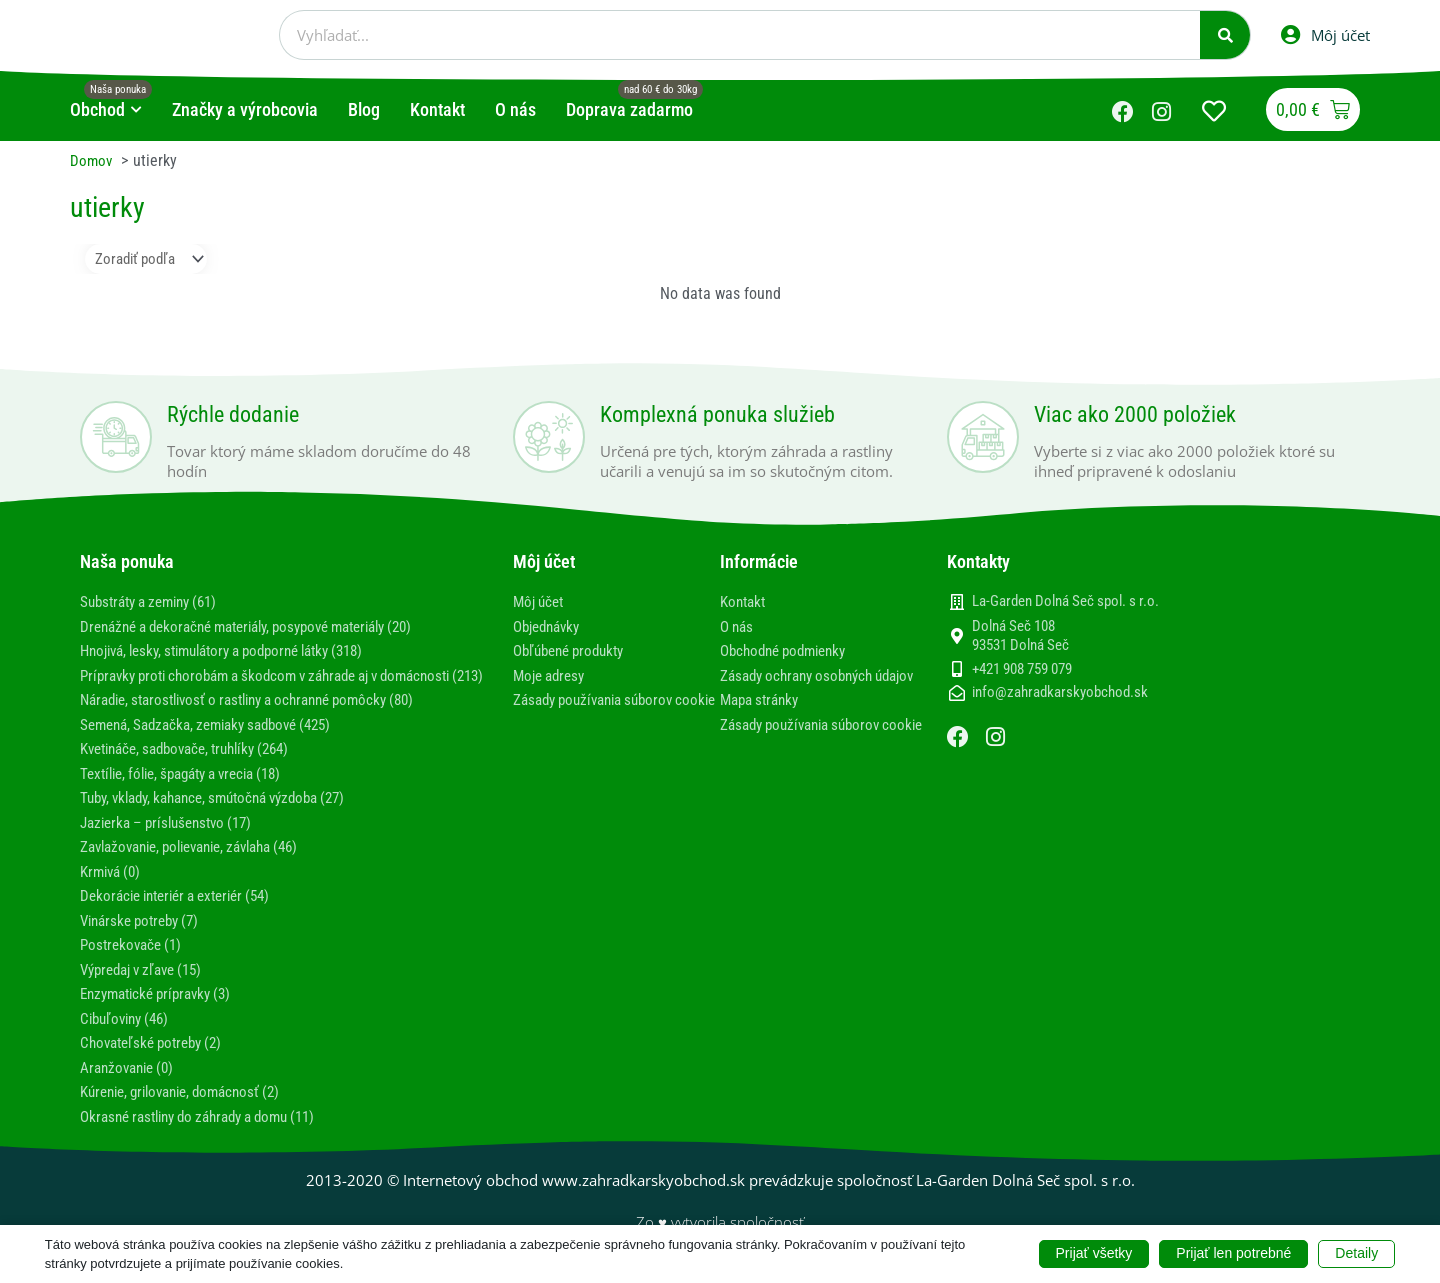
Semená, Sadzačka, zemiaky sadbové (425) (218, 742)
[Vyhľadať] (1225, 35)
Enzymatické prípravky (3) (163, 1008)
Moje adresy (552, 675)
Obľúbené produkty (574, 651)
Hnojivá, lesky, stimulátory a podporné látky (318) (239, 651)
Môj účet (541, 602)
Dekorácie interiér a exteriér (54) (185, 912)
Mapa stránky (763, 718)
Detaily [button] (1356, 1253)
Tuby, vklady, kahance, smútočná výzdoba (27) (227, 815)
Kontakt (745, 602)
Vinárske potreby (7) (145, 936)
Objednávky (550, 626)
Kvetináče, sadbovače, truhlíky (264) (196, 766)
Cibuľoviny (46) (129, 1033)
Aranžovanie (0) (131, 1081)
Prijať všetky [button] (1094, 1253)
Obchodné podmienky (789, 651)
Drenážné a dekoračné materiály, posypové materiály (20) (265, 626)
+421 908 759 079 (1022, 670)
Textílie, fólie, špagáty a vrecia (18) (193, 791)
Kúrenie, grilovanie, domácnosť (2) (190, 1105)
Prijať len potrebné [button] (1233, 1253)
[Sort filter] (153, 259)
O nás (738, 626)
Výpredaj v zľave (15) (148, 984)
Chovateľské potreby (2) (157, 1057)
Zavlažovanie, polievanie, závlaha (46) (203, 863)
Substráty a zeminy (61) (156, 602)
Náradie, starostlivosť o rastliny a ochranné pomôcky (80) (264, 718)
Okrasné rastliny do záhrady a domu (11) (211, 1129)
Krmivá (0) (113, 887)
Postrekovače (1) (134, 960)
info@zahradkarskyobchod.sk (1060, 694)
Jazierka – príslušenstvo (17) (174, 839)
